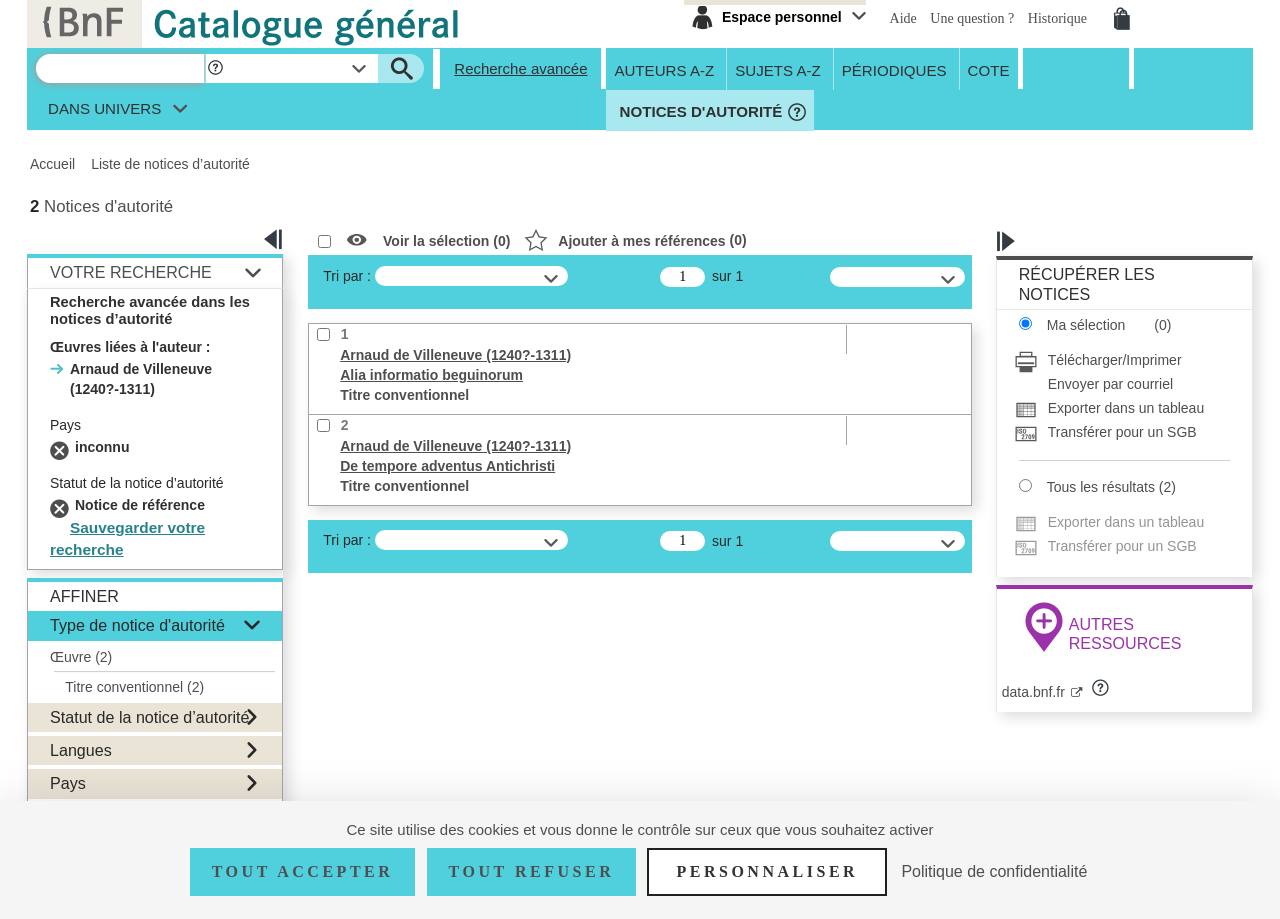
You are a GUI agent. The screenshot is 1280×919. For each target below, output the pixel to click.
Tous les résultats (1101, 487)
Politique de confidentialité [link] (994, 871)
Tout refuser (532, 871)
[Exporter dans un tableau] (1122, 408)
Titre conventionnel (134, 687)
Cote (989, 69)
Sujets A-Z (778, 69)
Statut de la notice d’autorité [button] (150, 717)
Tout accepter (303, 871)
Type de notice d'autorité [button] (137, 625)
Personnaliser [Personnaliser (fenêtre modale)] (767, 871)
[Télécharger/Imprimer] (1122, 360)
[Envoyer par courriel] (1122, 384)
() (635, 240)
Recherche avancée (520, 68)
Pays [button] (68, 783)
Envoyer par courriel (1110, 384)
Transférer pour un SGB (1122, 432)
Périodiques (894, 69)
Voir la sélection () (446, 241)
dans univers (104, 113)
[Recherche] (120, 68)
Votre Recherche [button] (131, 272)
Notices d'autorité (698, 111)
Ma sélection (1086, 325)
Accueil (52, 164)
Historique (1059, 18)
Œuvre (81, 657)
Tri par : (347, 276)
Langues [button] (81, 750)
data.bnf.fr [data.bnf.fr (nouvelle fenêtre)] (1033, 692)
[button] (215, 68)
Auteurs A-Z (664, 69)
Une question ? (973, 18)
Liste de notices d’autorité (170, 164)
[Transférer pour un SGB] (1122, 432)
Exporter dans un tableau (1126, 408)
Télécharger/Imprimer (1115, 360)
